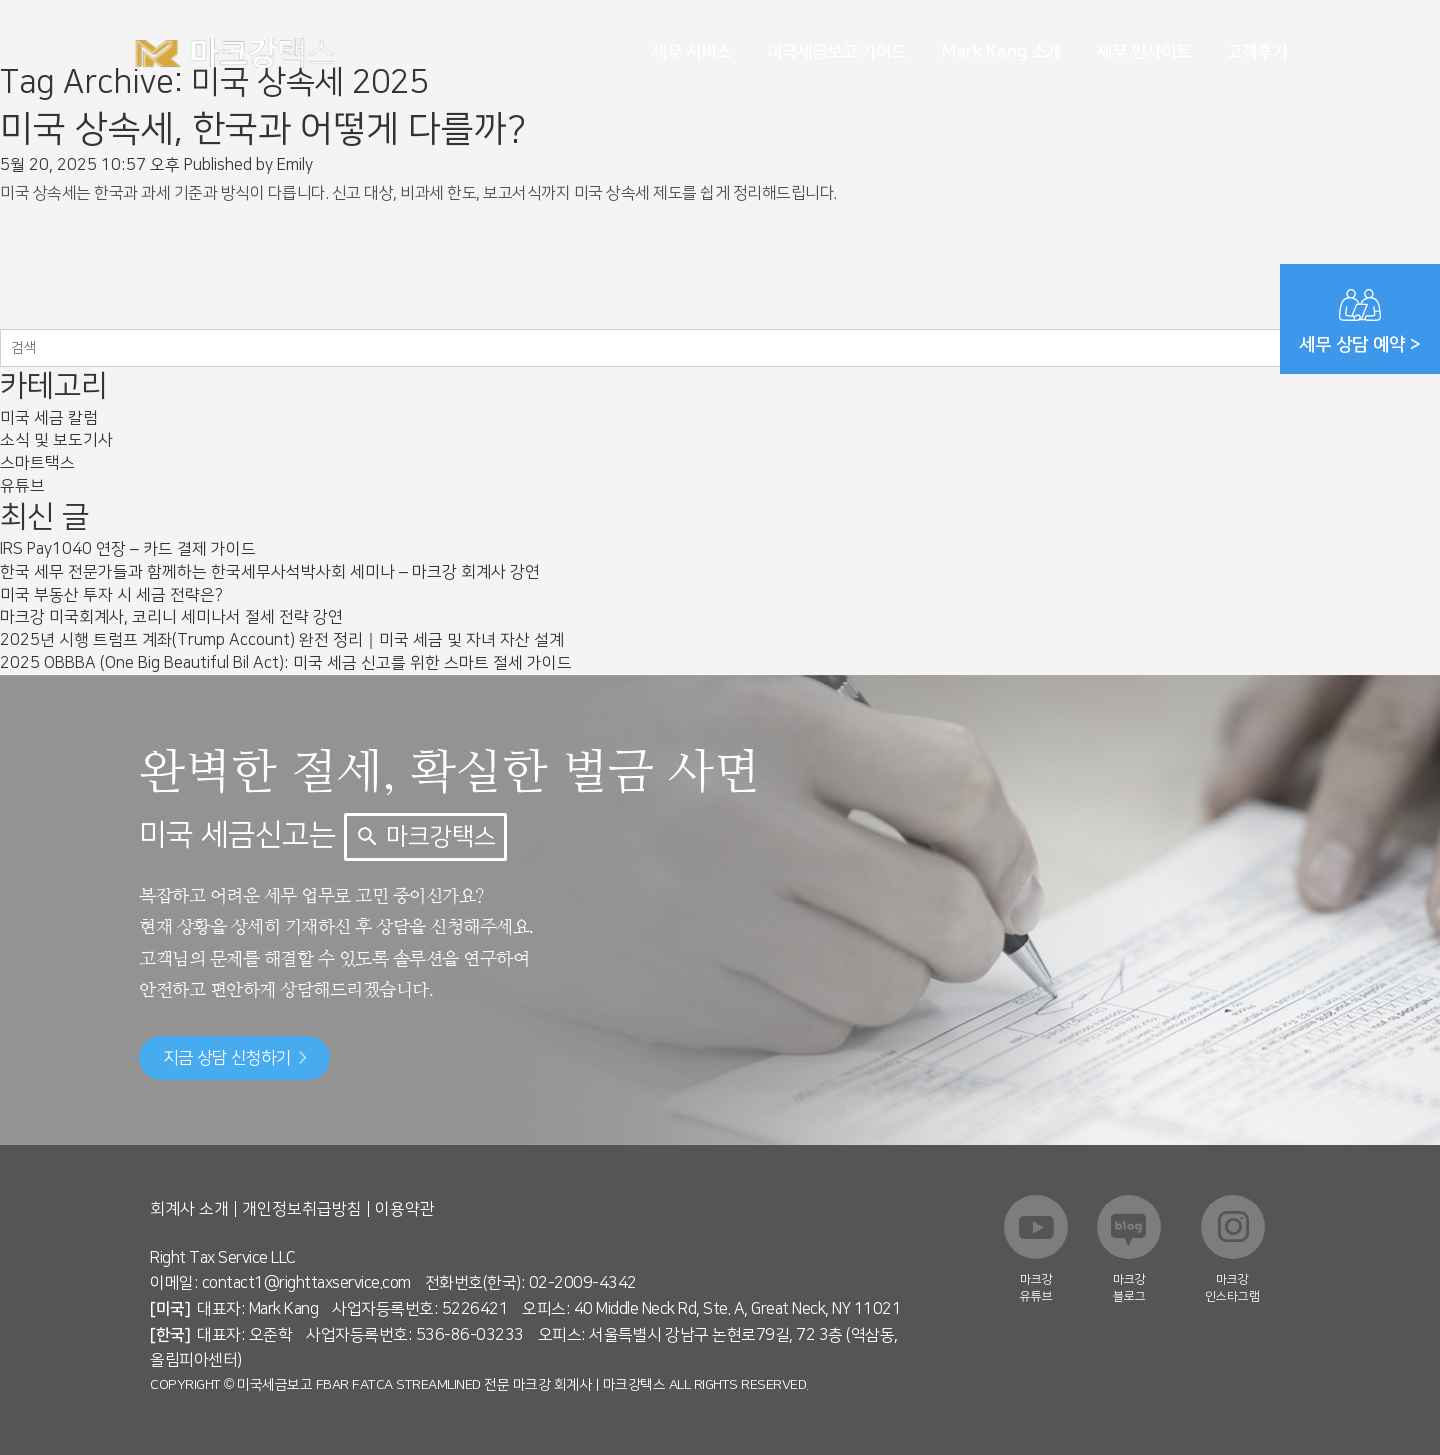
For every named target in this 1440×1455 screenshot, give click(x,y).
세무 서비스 (691, 52)
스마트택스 (37, 463)
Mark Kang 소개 (1001, 52)
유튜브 (22, 486)
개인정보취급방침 (302, 1209)
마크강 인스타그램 (1232, 1288)
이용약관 (405, 1209)
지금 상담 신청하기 (234, 1058)
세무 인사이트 (1144, 52)
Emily (295, 165)
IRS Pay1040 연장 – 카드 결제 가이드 (128, 549)
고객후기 (1257, 52)
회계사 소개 (189, 1209)
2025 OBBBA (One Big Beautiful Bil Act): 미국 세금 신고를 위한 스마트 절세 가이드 (286, 663)
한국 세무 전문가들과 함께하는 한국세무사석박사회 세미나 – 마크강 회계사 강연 (270, 572)
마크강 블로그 (1129, 1288)
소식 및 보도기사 (56, 440)
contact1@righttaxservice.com (306, 1283)
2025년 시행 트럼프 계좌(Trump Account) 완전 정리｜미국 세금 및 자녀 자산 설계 (282, 640)
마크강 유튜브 (1036, 1288)
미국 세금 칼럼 (49, 418)
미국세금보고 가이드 (836, 52)
